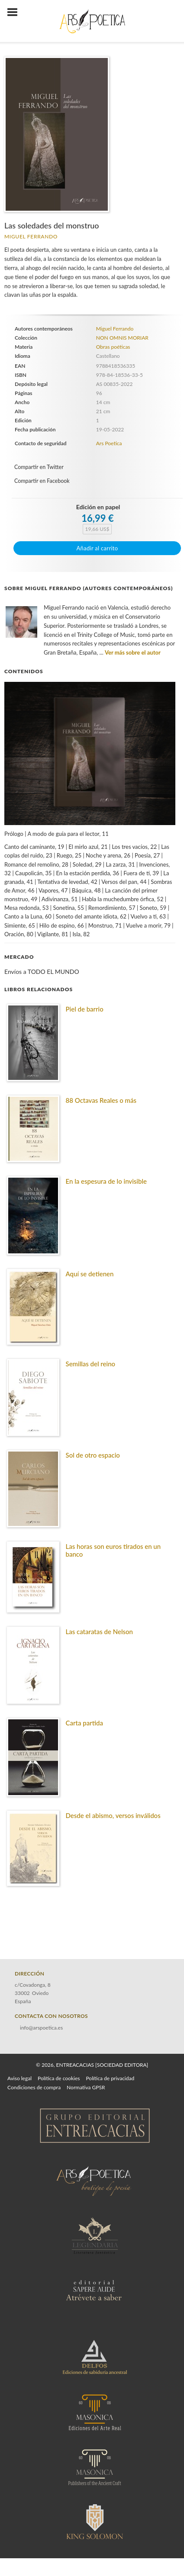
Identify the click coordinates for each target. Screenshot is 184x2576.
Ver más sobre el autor (133, 652)
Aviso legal (19, 2078)
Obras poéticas (113, 347)
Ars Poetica (109, 443)
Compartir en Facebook (42, 481)
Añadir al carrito (97, 548)
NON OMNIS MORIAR (122, 337)
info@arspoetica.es (41, 2027)
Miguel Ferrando (31, 236)
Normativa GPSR (86, 2087)
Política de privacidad (110, 2078)
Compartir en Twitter (39, 467)
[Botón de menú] (15, 12)
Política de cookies (59, 2078)
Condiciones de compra (34, 2087)
